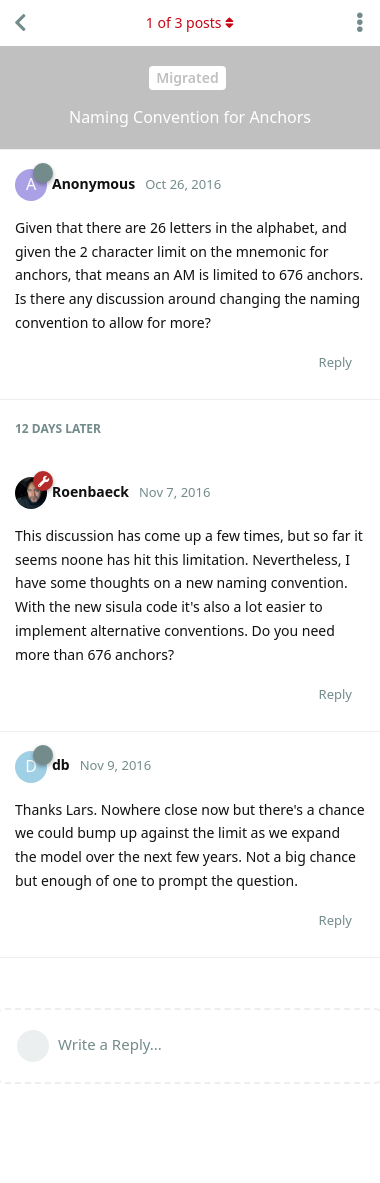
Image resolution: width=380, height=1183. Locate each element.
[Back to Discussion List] (20, 23)
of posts (190, 22)
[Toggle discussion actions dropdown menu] (360, 23)
